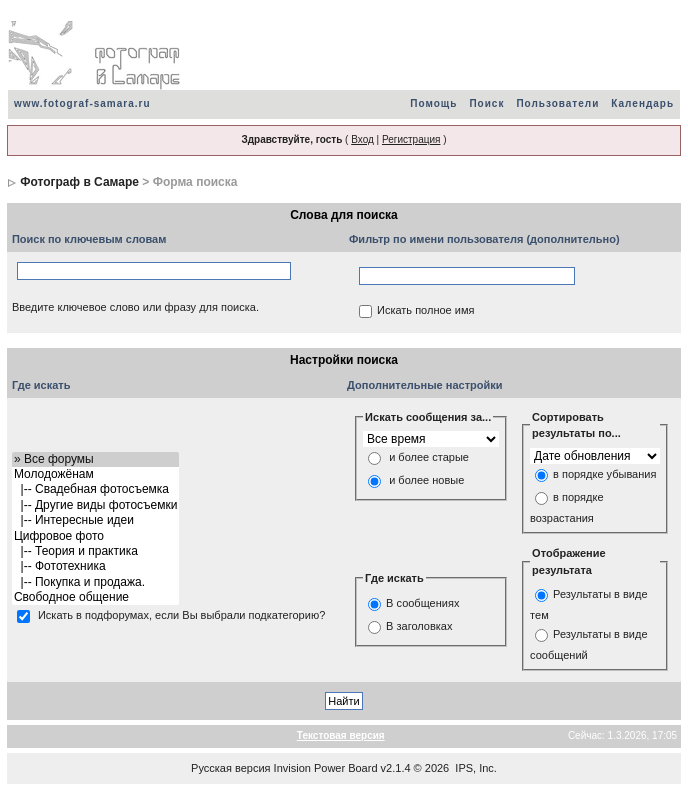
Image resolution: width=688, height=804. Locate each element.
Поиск (486, 103)
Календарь (642, 103)
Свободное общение (96, 597)
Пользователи (557, 103)
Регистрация (411, 139)
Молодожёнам (96, 474)
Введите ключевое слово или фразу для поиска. (135, 307)
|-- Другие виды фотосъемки (96, 505)
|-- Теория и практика (96, 551)
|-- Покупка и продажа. (96, 582)
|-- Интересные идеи (96, 520)
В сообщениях (422, 603)
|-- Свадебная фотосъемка (96, 489)
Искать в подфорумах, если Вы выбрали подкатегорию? (181, 616)
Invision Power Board (326, 768)
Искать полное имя (425, 311)
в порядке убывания (604, 474)
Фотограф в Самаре (79, 182)
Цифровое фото (96, 536)
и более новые (426, 481)
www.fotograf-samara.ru (82, 103)
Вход (362, 139)
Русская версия (230, 768)
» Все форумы (96, 459)
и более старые (429, 458)
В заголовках (419, 626)
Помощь (433, 103)
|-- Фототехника (96, 566)
